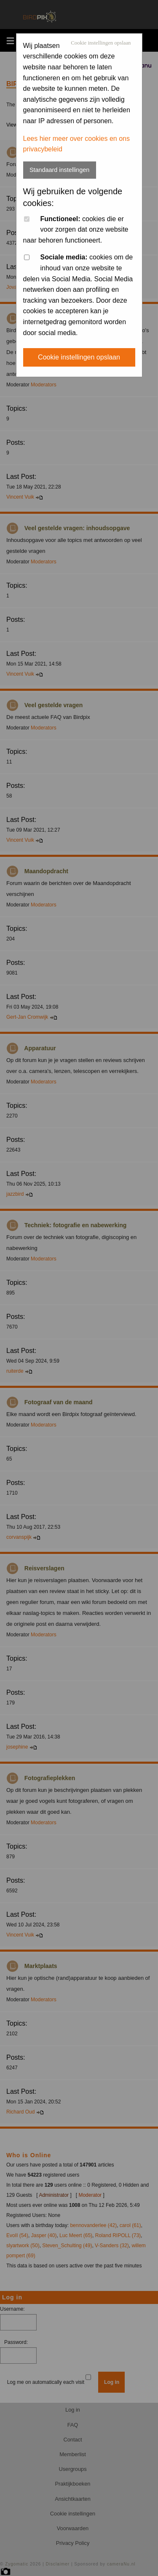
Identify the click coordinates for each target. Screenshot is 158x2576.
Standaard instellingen (59, 169)
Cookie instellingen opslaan (101, 43)
